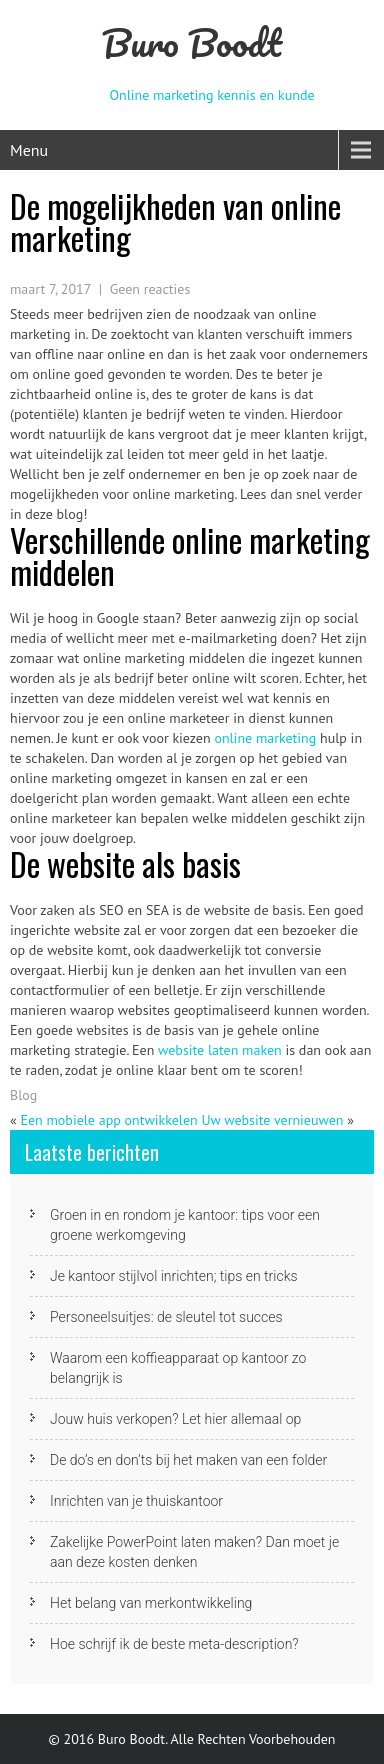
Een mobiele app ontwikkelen (108, 1120)
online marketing (265, 738)
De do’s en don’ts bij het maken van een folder (188, 1460)
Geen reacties (150, 289)
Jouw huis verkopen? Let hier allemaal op (175, 1419)
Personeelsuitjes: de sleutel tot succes (166, 1317)
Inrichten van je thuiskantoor (136, 1501)
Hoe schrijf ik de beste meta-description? (174, 1644)
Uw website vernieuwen (272, 1120)
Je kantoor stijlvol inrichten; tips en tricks (174, 1276)
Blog (23, 1095)
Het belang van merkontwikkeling (151, 1603)
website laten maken (220, 1050)
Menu (29, 150)
